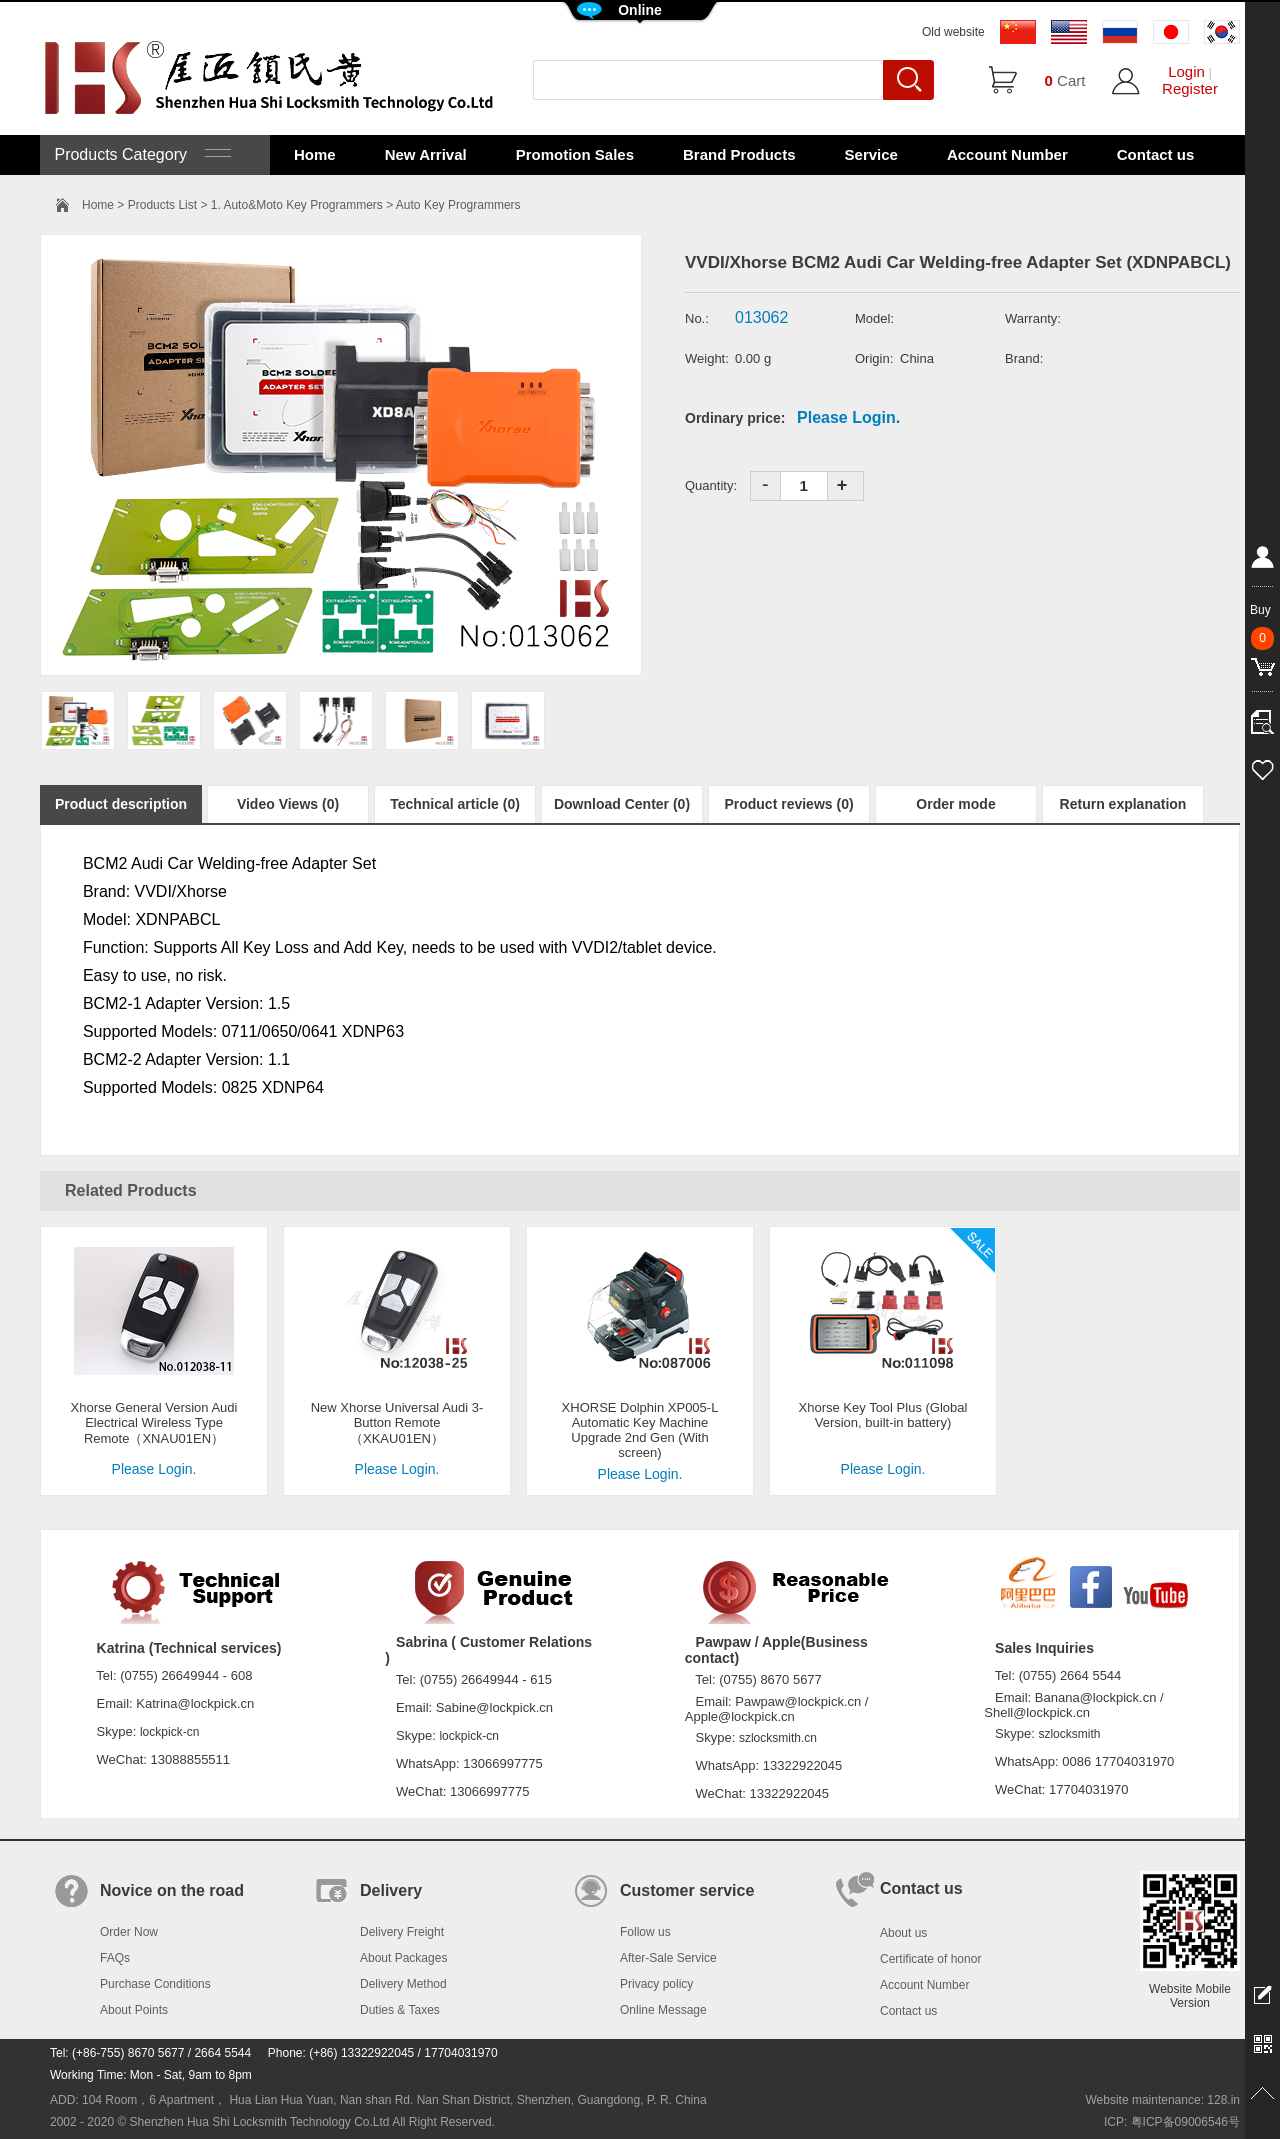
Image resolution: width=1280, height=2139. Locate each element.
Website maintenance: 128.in (1162, 2100)
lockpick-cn (169, 1732)
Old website (953, 32)
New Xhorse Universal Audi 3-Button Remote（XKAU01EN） (397, 1423)
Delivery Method (403, 1984)
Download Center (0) (622, 804)
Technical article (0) (455, 804)
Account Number (1007, 154)
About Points (134, 2010)
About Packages (403, 1958)
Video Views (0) (288, 804)
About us (903, 1933)
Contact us (1156, 154)
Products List (162, 205)
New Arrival (426, 154)
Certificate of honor (930, 1959)
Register (1190, 88)
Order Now (129, 1932)
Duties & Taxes (400, 2010)
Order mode (955, 804)
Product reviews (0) (788, 804)
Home (315, 154)
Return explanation (1123, 804)
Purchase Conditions (155, 1984)
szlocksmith (1069, 1734)
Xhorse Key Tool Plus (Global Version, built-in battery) (883, 1415)
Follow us (645, 1932)
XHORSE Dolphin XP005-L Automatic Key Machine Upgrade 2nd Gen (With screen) (640, 1430)
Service (871, 154)
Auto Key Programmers (458, 205)
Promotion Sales (575, 154)
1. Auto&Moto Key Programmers (297, 205)
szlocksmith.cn (778, 1738)
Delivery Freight (402, 1932)
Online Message (663, 2010)
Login (1186, 71)
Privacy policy (656, 1984)
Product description (121, 804)
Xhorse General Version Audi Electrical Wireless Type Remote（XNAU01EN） (154, 1423)
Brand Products (739, 154)
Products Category (140, 154)
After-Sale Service (668, 1958)
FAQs (115, 1958)
